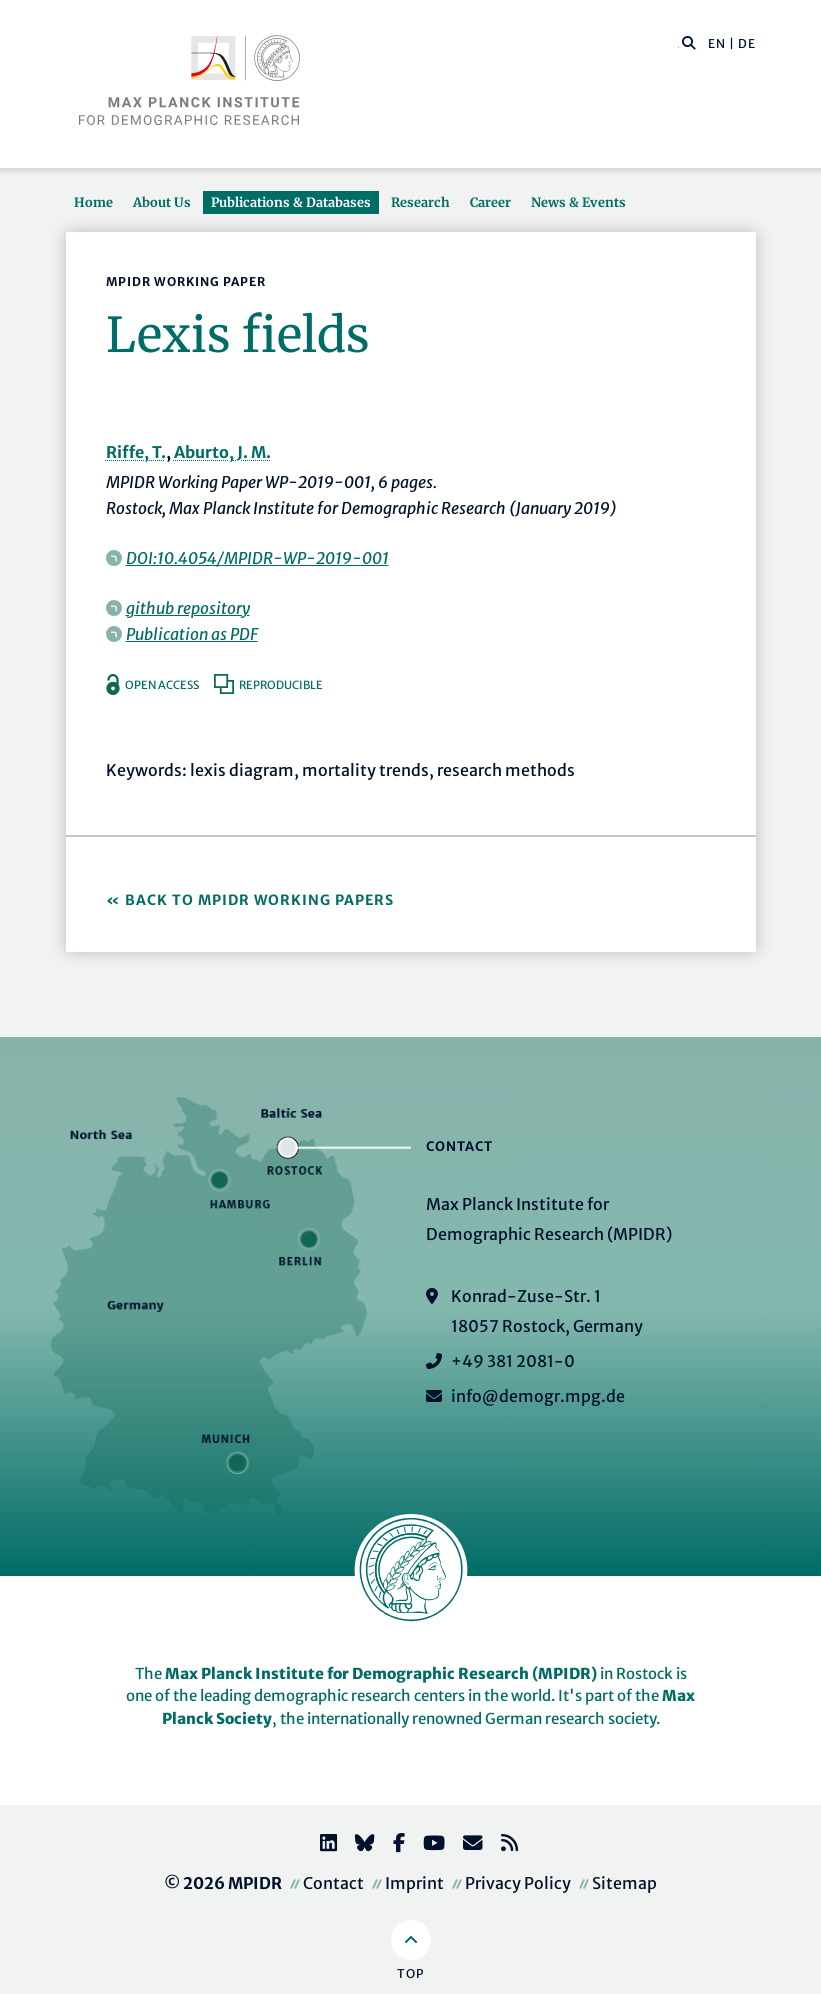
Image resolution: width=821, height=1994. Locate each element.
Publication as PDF (192, 634)
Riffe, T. (136, 452)
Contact (333, 1883)
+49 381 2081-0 (513, 1361)
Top (410, 1973)
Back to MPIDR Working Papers (259, 900)
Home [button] (93, 202)
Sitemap (624, 1883)
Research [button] (420, 202)
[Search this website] (678, 44)
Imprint (414, 1883)
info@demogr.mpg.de (538, 1396)
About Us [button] (162, 202)
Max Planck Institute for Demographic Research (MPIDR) (381, 1673)
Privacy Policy (518, 1883)
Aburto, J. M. (222, 452)
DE (747, 43)
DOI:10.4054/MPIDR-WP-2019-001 (257, 558)
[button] (689, 42)
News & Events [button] (578, 202)
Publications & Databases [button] (291, 202)
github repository (188, 608)
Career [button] (490, 202)
